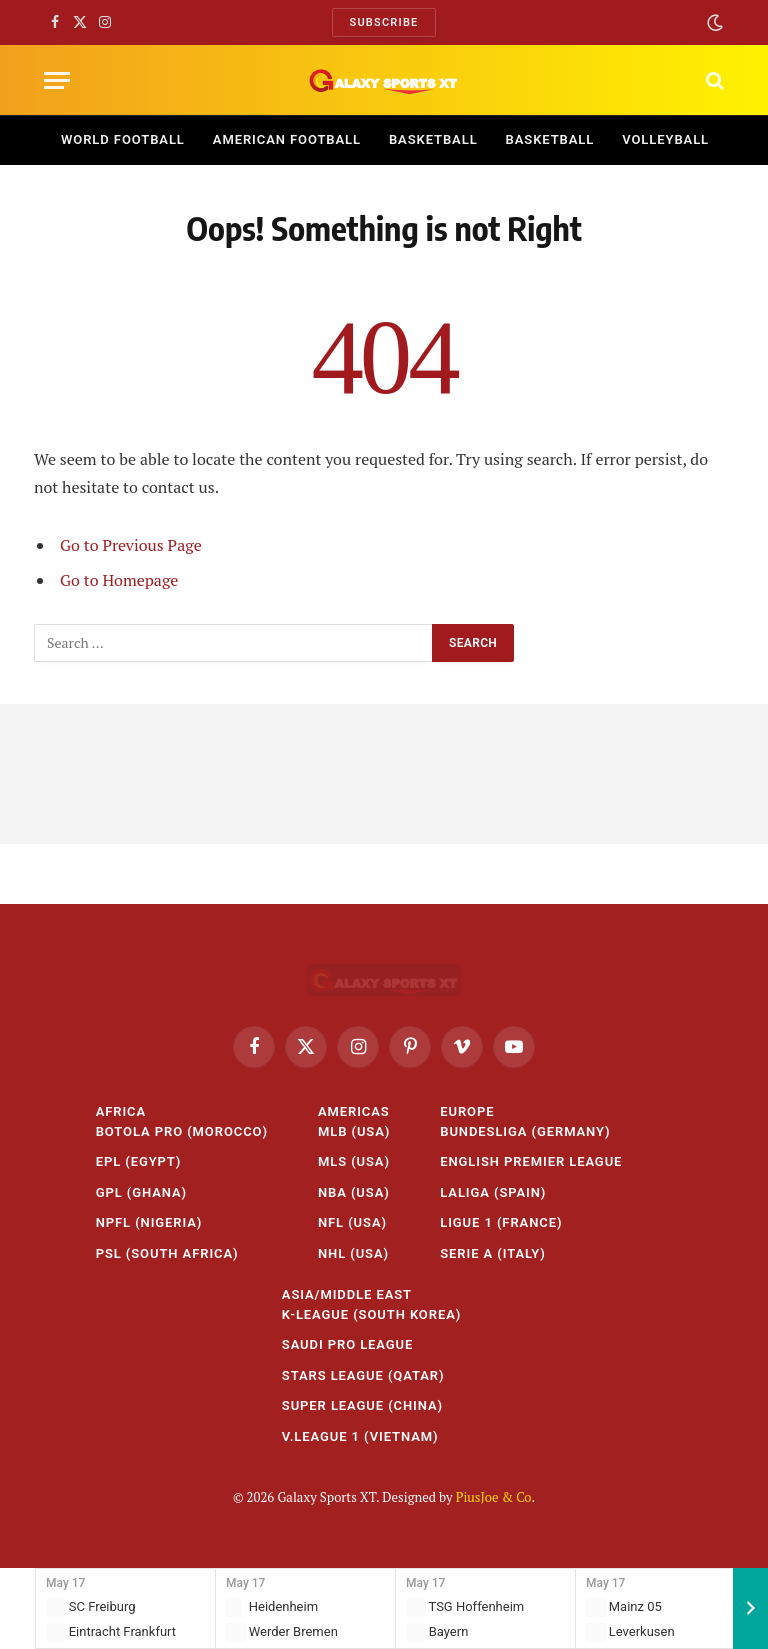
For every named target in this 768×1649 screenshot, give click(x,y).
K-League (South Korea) (371, 1314)
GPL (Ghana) (141, 1192)
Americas (354, 1111)
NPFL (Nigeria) (149, 1222)
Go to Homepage (119, 580)
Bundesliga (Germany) (525, 1131)
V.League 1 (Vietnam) (360, 1436)
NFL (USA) (352, 1222)
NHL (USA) (353, 1253)
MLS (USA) (354, 1161)
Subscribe (383, 22)
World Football (123, 139)
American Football (287, 139)
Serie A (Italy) (493, 1253)
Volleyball (665, 139)
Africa (121, 1111)
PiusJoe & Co (494, 1497)
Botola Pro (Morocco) (182, 1131)
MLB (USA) (354, 1131)
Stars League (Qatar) (363, 1375)
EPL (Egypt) (139, 1161)
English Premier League (531, 1161)
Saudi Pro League (348, 1344)
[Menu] (57, 80)
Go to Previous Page (131, 545)
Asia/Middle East (347, 1294)
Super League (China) (362, 1405)
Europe (467, 1111)
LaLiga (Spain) (493, 1192)
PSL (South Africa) (167, 1253)
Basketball (433, 139)
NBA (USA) (354, 1192)
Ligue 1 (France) (501, 1222)
